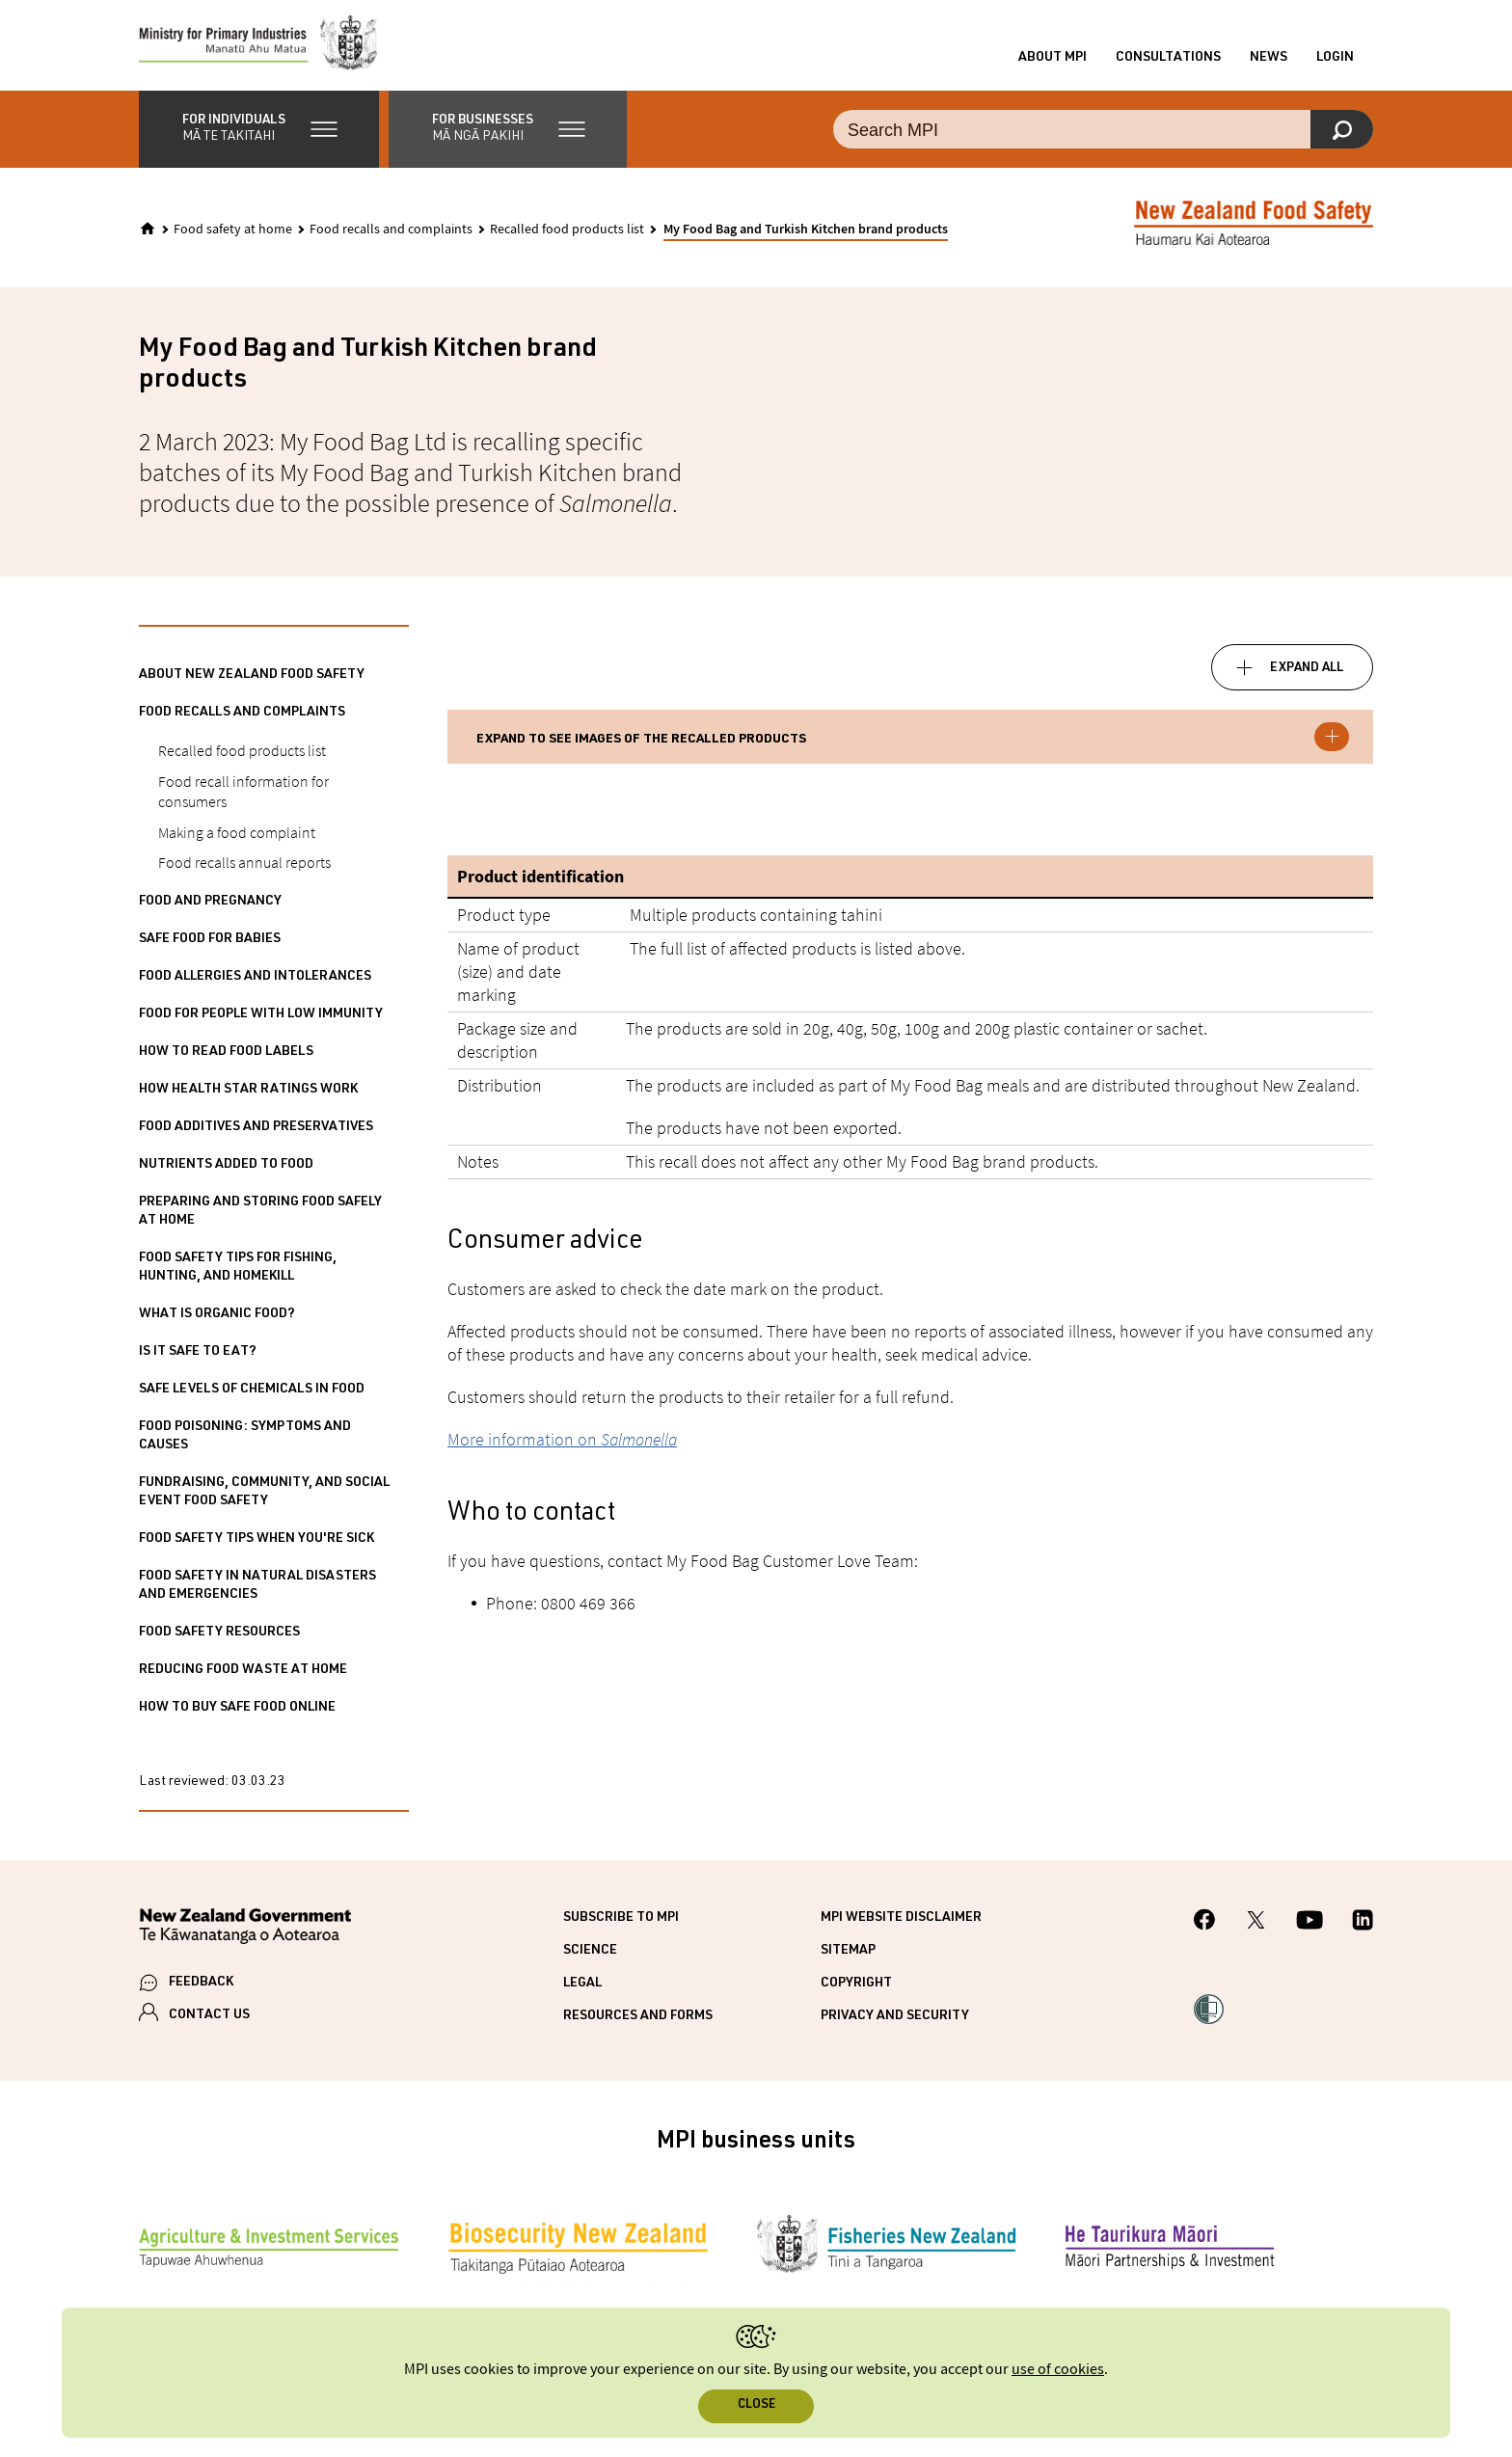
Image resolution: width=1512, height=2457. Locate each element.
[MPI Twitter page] (1256, 1927)
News (1268, 61)
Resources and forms (638, 2022)
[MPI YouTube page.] (1309, 1927)
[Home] (147, 234)
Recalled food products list (567, 235)
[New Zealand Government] (245, 1935)
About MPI (1052, 61)
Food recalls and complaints (391, 235)
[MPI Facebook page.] (1205, 1928)
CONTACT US (209, 2021)
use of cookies (1058, 2370)
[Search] (1341, 135)
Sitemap (848, 1956)
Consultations (1168, 61)
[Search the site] (1103, 135)
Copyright (856, 1989)
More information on (562, 1445)
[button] (259, 135)
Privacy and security (895, 2022)
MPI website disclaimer (901, 1923)
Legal (582, 1989)
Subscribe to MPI (621, 1923)
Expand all (1306, 674)
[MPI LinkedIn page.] (1362, 1927)
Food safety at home (233, 235)
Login (1335, 61)
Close (756, 2405)
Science (590, 1956)
